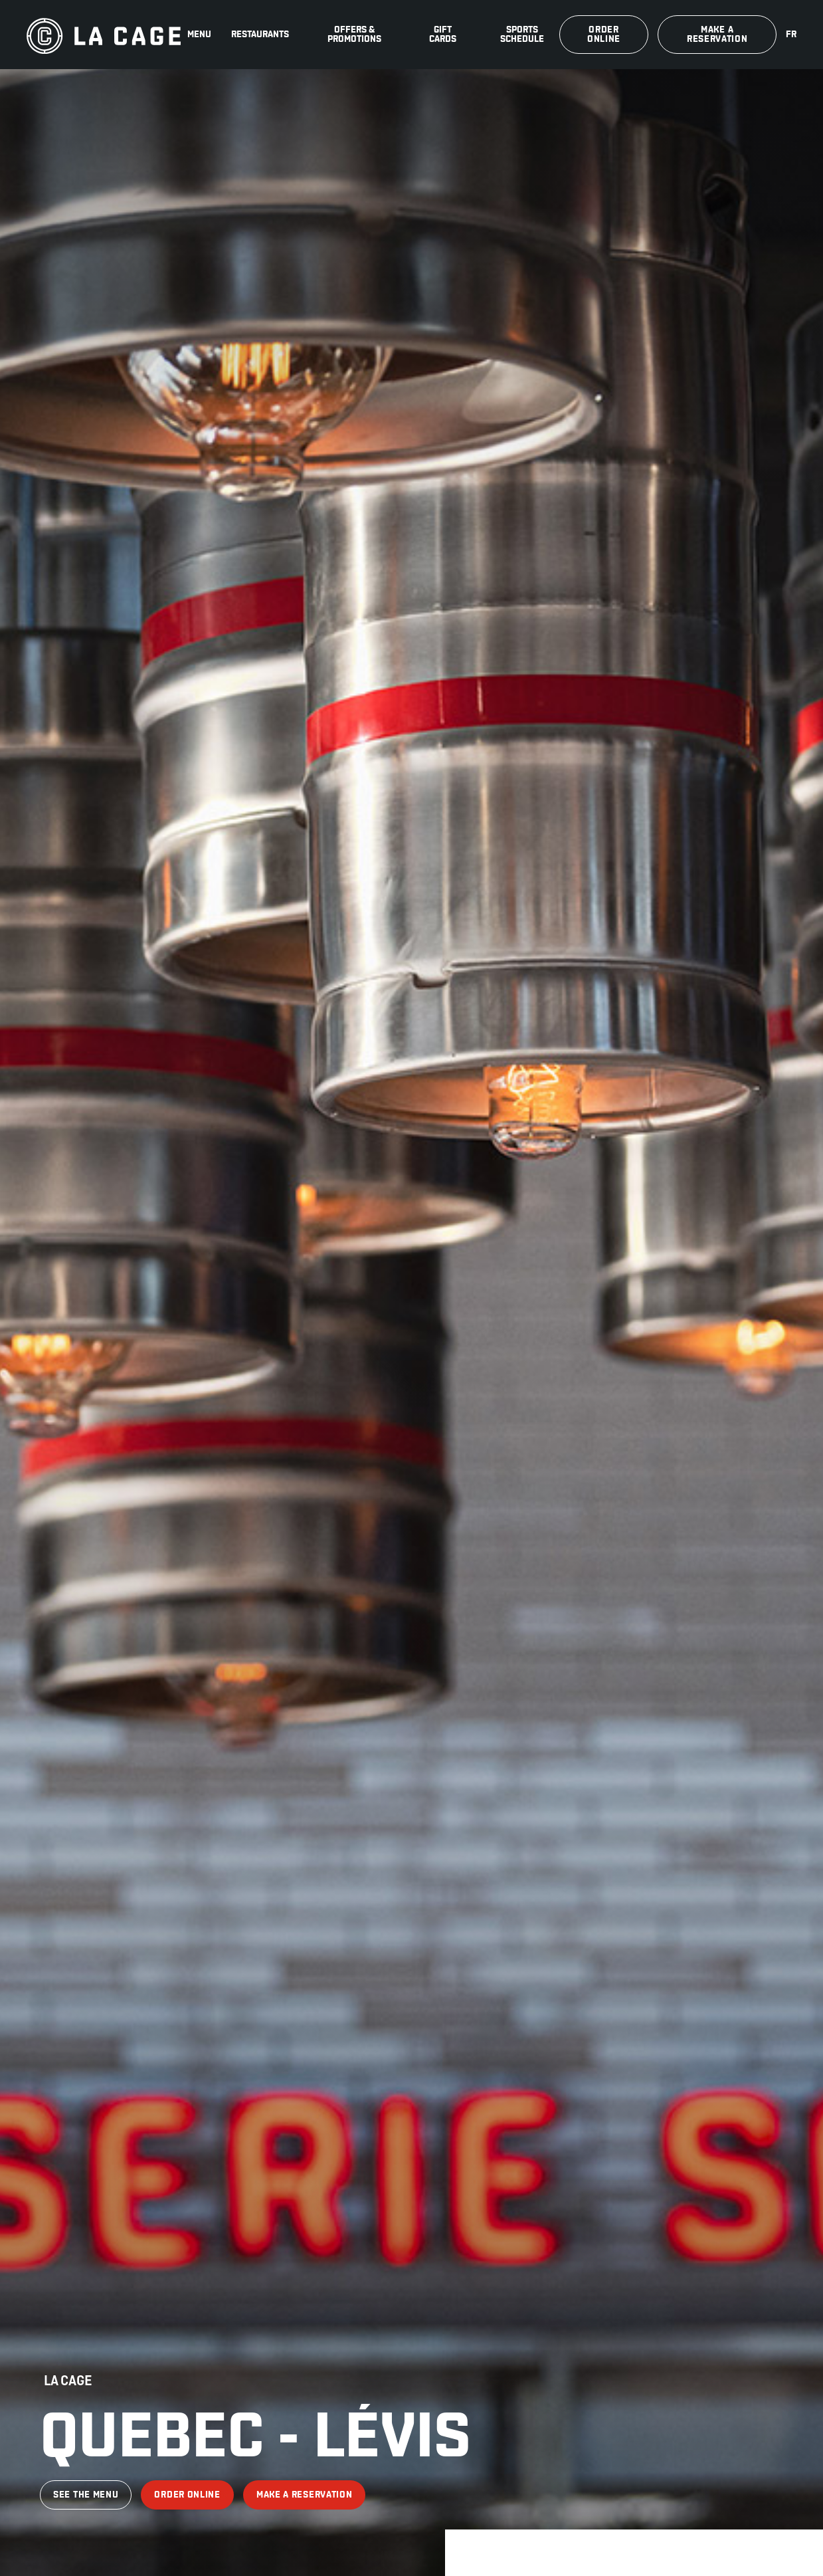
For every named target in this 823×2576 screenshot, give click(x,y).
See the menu (85, 2494)
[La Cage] (104, 34)
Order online (603, 34)
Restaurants (260, 34)
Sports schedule (522, 34)
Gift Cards (442, 34)
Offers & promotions (354, 34)
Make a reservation (717, 34)
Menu (199, 34)
